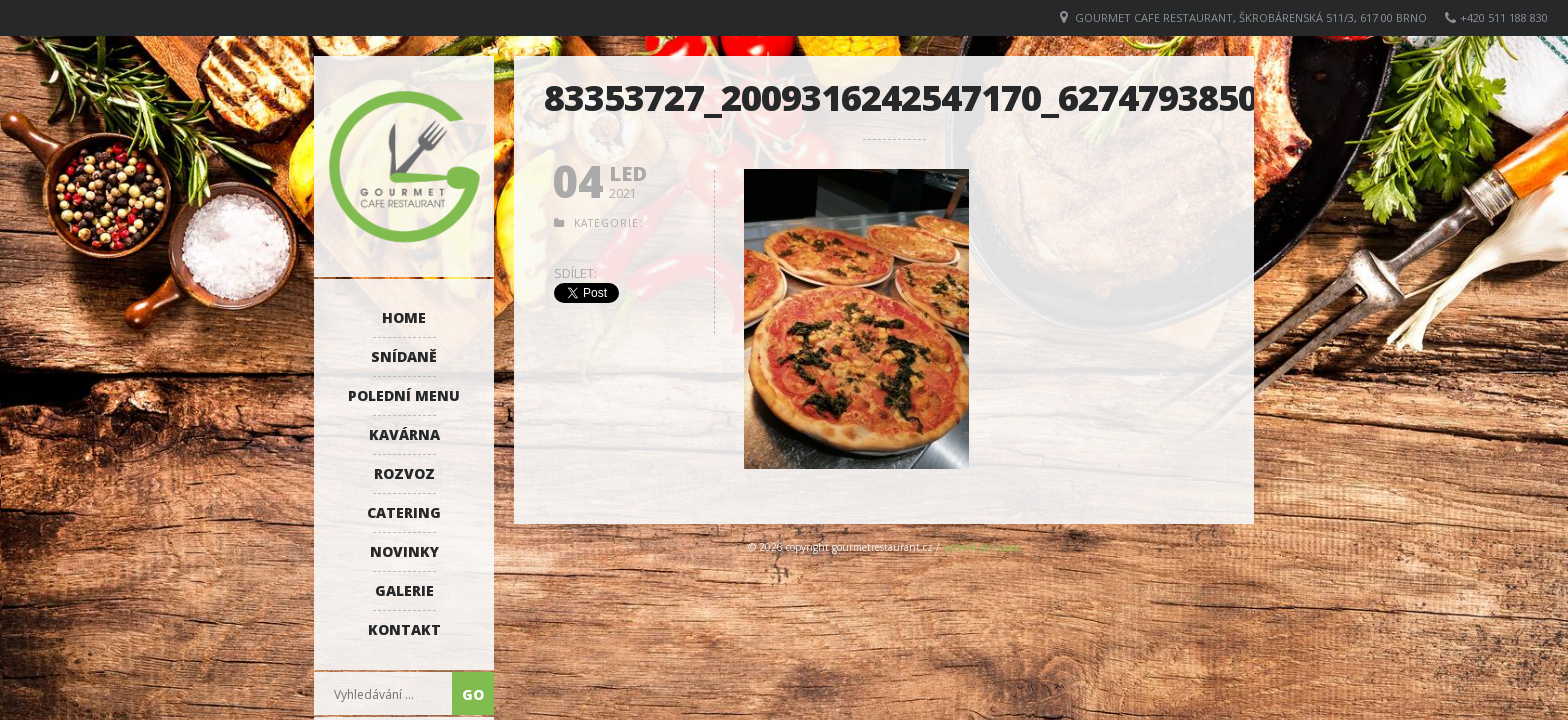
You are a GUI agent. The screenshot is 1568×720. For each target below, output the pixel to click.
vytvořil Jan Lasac (982, 547)
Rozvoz (404, 473)
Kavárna (404, 434)
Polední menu (404, 395)
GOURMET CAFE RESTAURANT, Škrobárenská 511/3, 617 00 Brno (1251, 17)
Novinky (404, 551)
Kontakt (404, 629)
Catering (404, 512)
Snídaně (404, 356)
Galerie (404, 590)
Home (404, 317)
